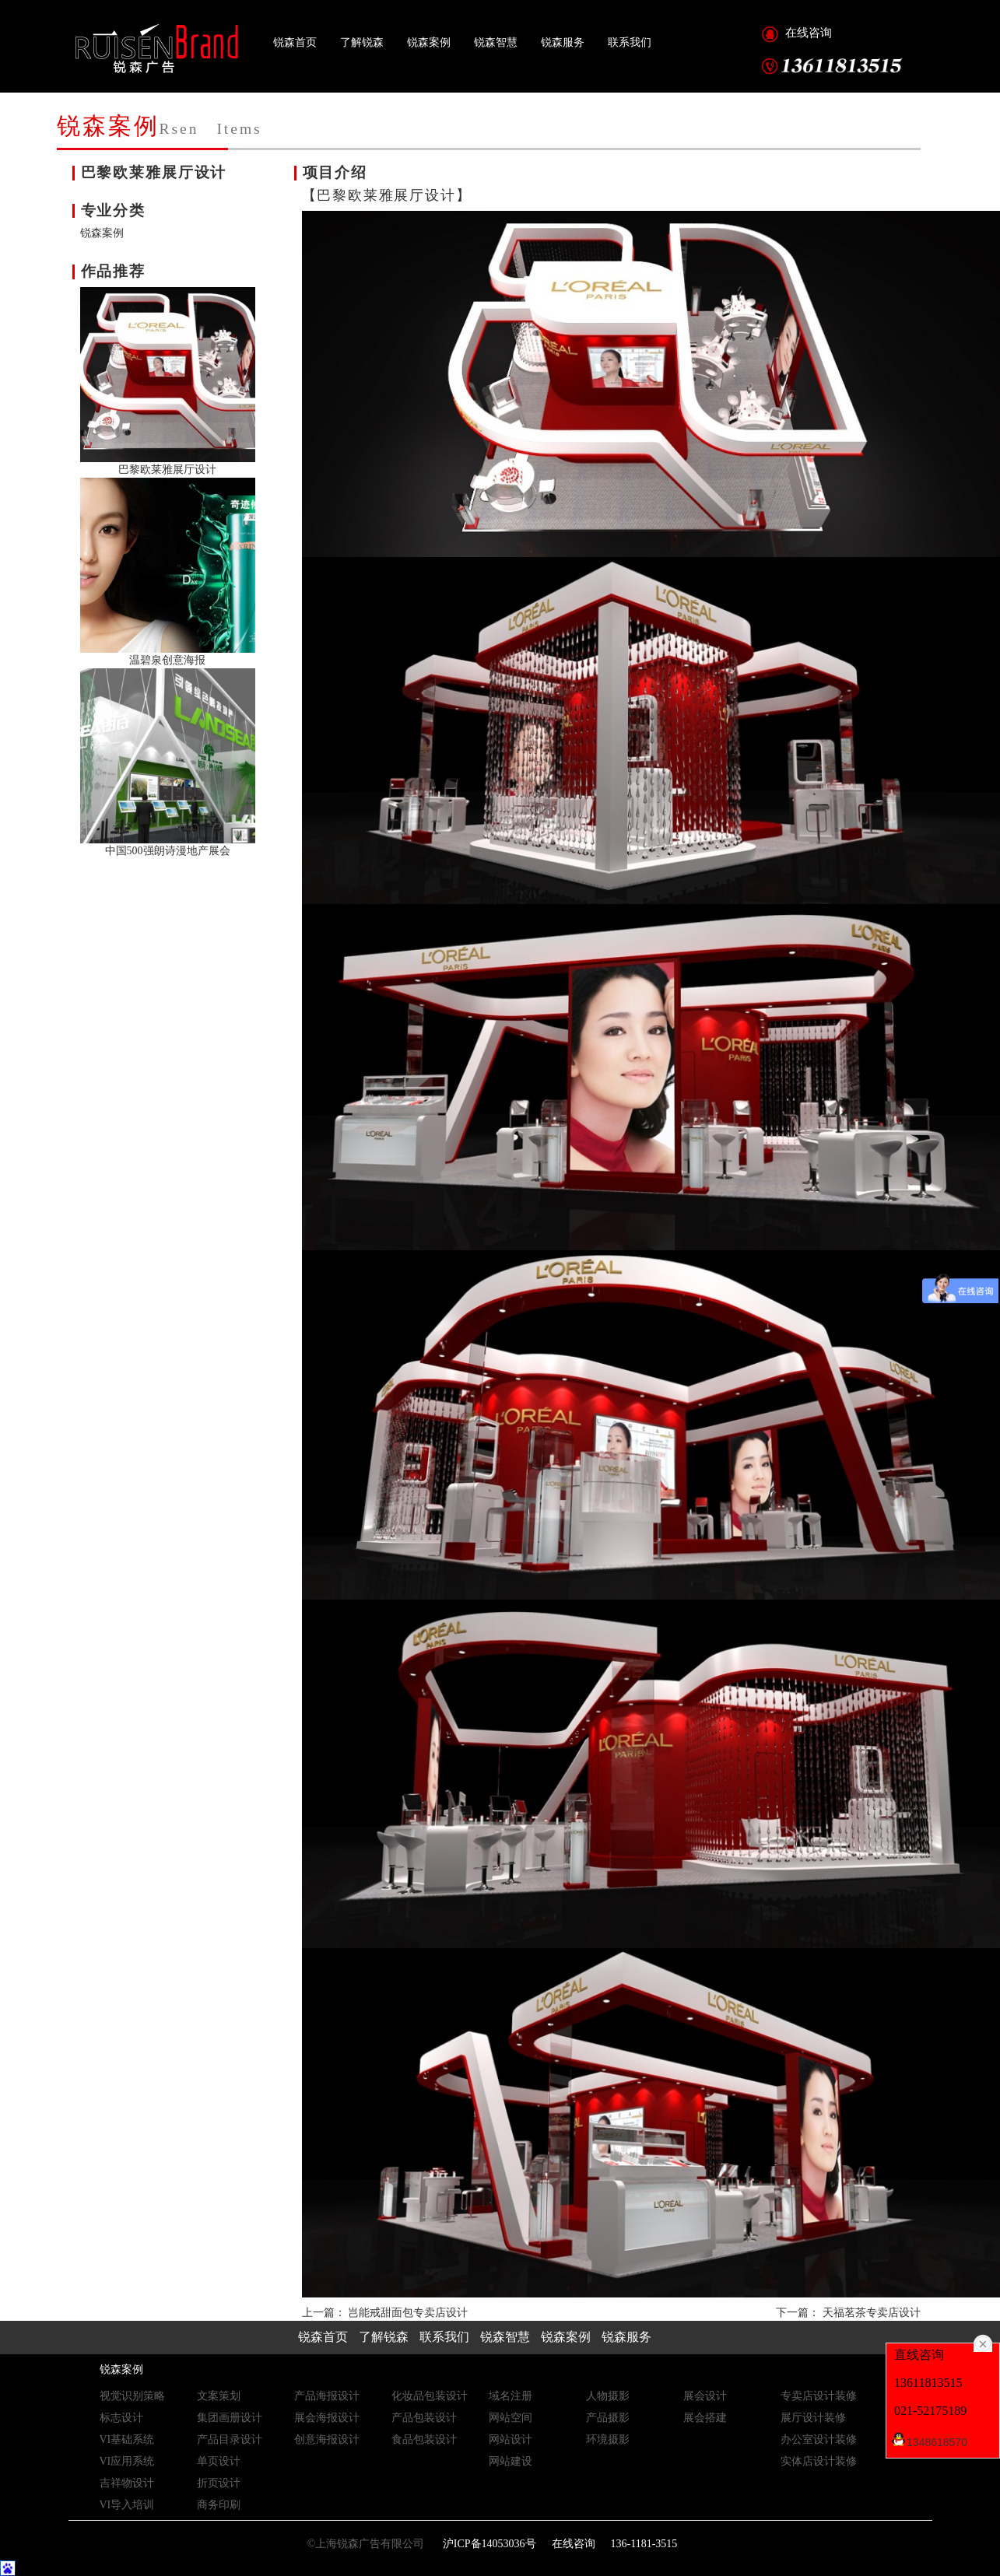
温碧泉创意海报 (167, 660)
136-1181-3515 (644, 2544)
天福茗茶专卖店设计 (872, 2312)
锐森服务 (562, 42)
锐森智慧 (496, 42)
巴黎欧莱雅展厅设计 (167, 469)
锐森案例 (429, 42)
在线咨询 (808, 32)
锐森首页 (295, 42)
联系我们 (629, 42)
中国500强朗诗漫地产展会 (167, 851)
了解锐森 (362, 42)
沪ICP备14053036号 (487, 2544)
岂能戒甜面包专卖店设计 (408, 2312)
